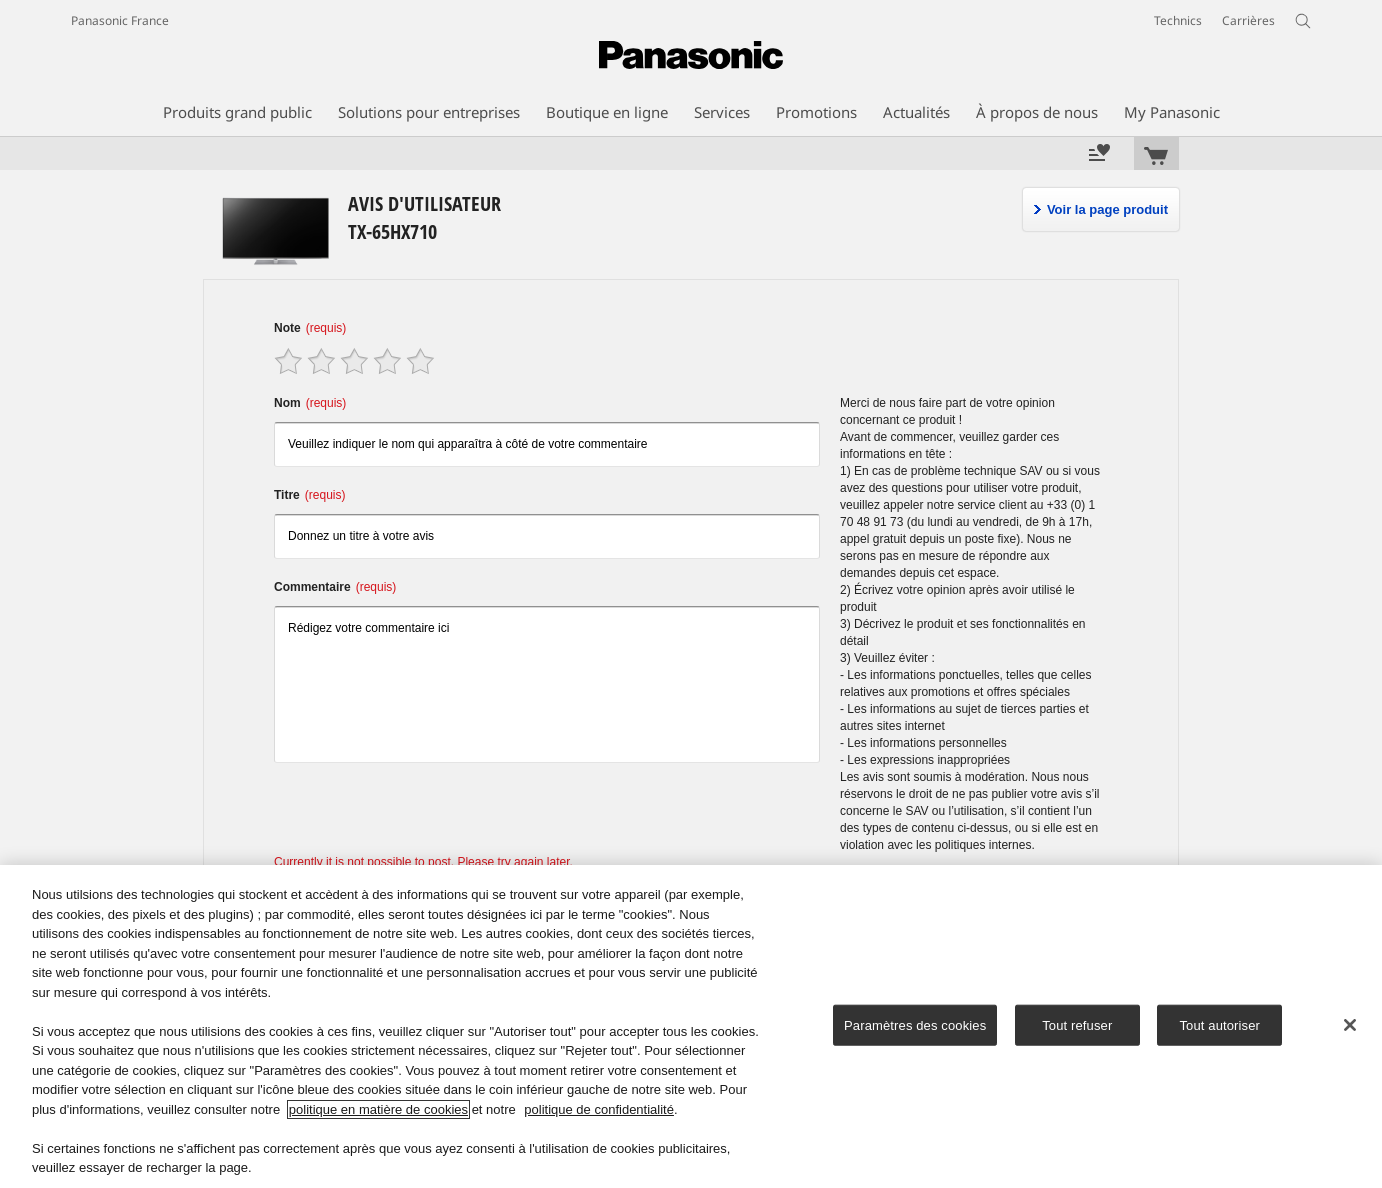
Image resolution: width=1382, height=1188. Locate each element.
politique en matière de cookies (378, 1109)
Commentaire (335, 587)
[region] (691, 1026)
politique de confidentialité (599, 1109)
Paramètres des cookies (915, 1024)
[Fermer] (1350, 1025)
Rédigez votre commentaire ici (547, 684)
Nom (310, 403)
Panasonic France (120, 20)
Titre (309, 495)
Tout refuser (1077, 1024)
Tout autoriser (1219, 1024)
